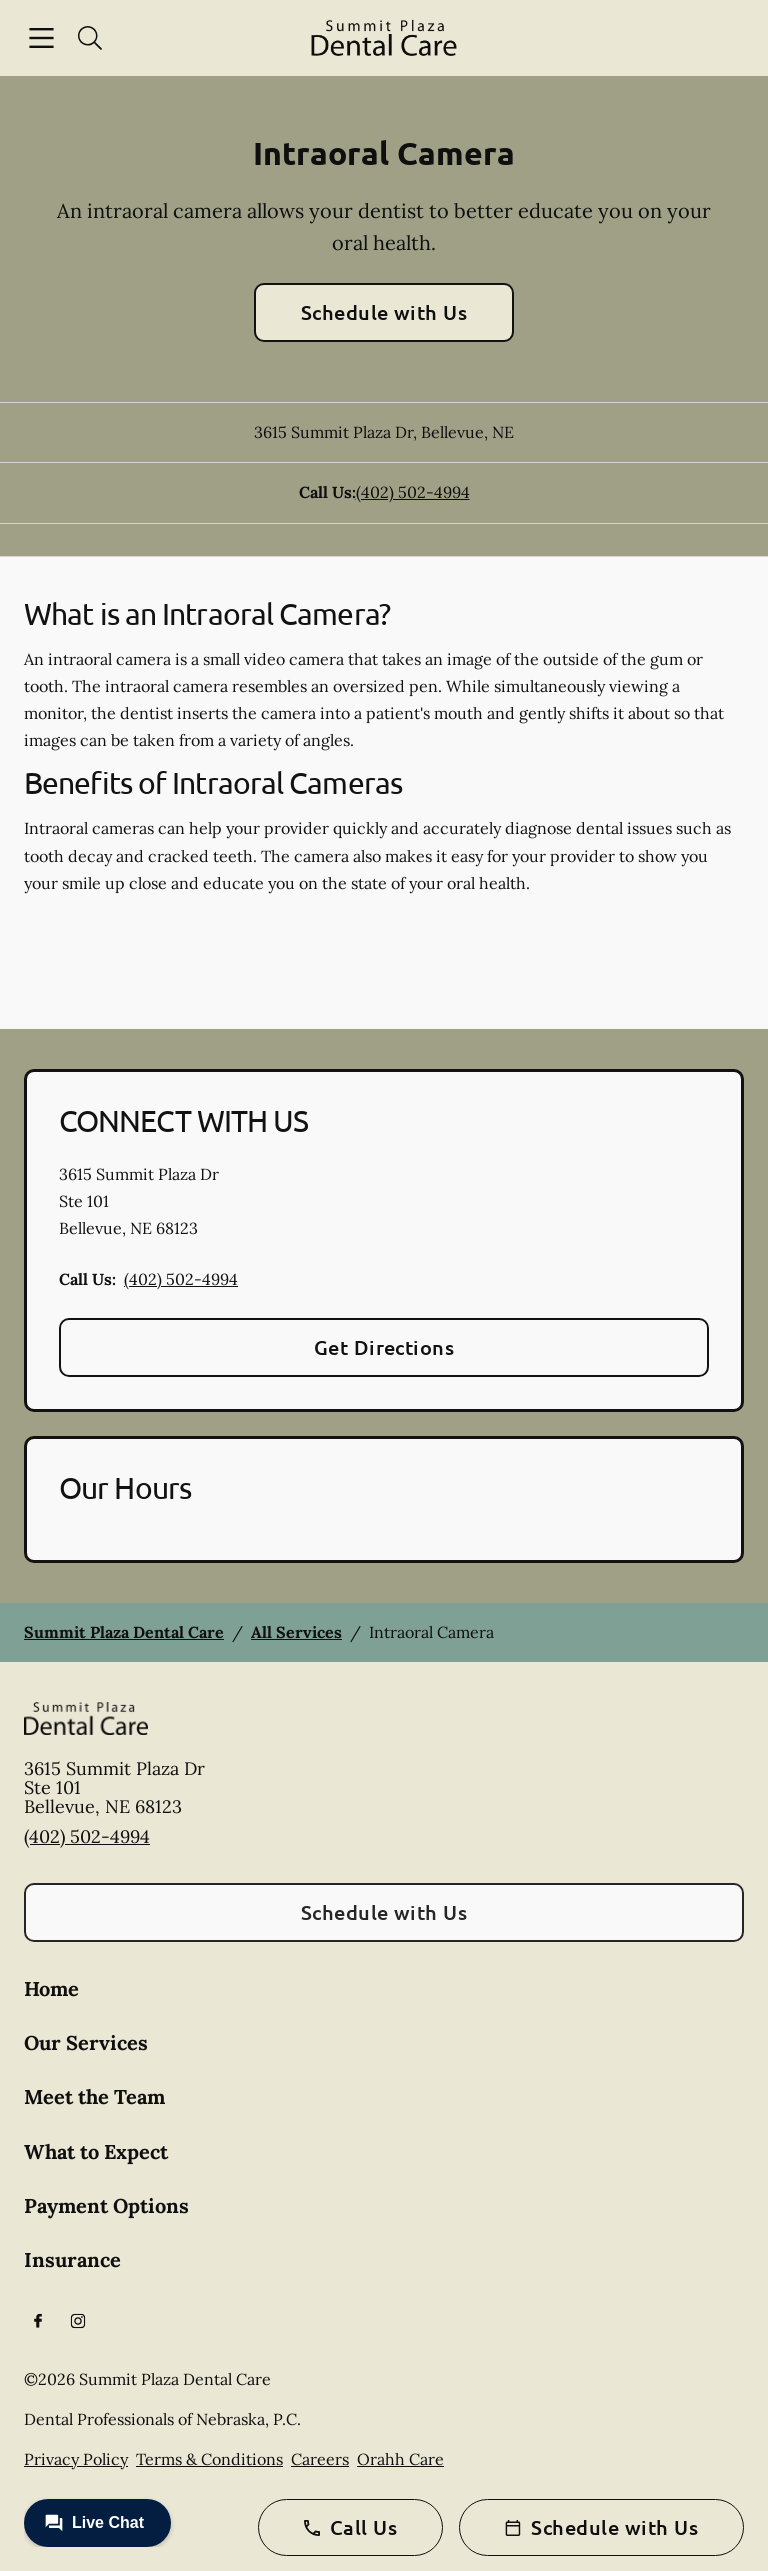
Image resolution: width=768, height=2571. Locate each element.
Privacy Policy (76, 2459)
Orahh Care (400, 2459)
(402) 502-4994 (413, 492)
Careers (320, 2459)
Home (51, 1988)
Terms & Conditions (209, 2459)
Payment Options (106, 2205)
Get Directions (384, 1347)
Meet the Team (94, 2096)
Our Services (86, 2042)
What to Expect (96, 2151)
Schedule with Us (384, 312)
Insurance (72, 2259)
